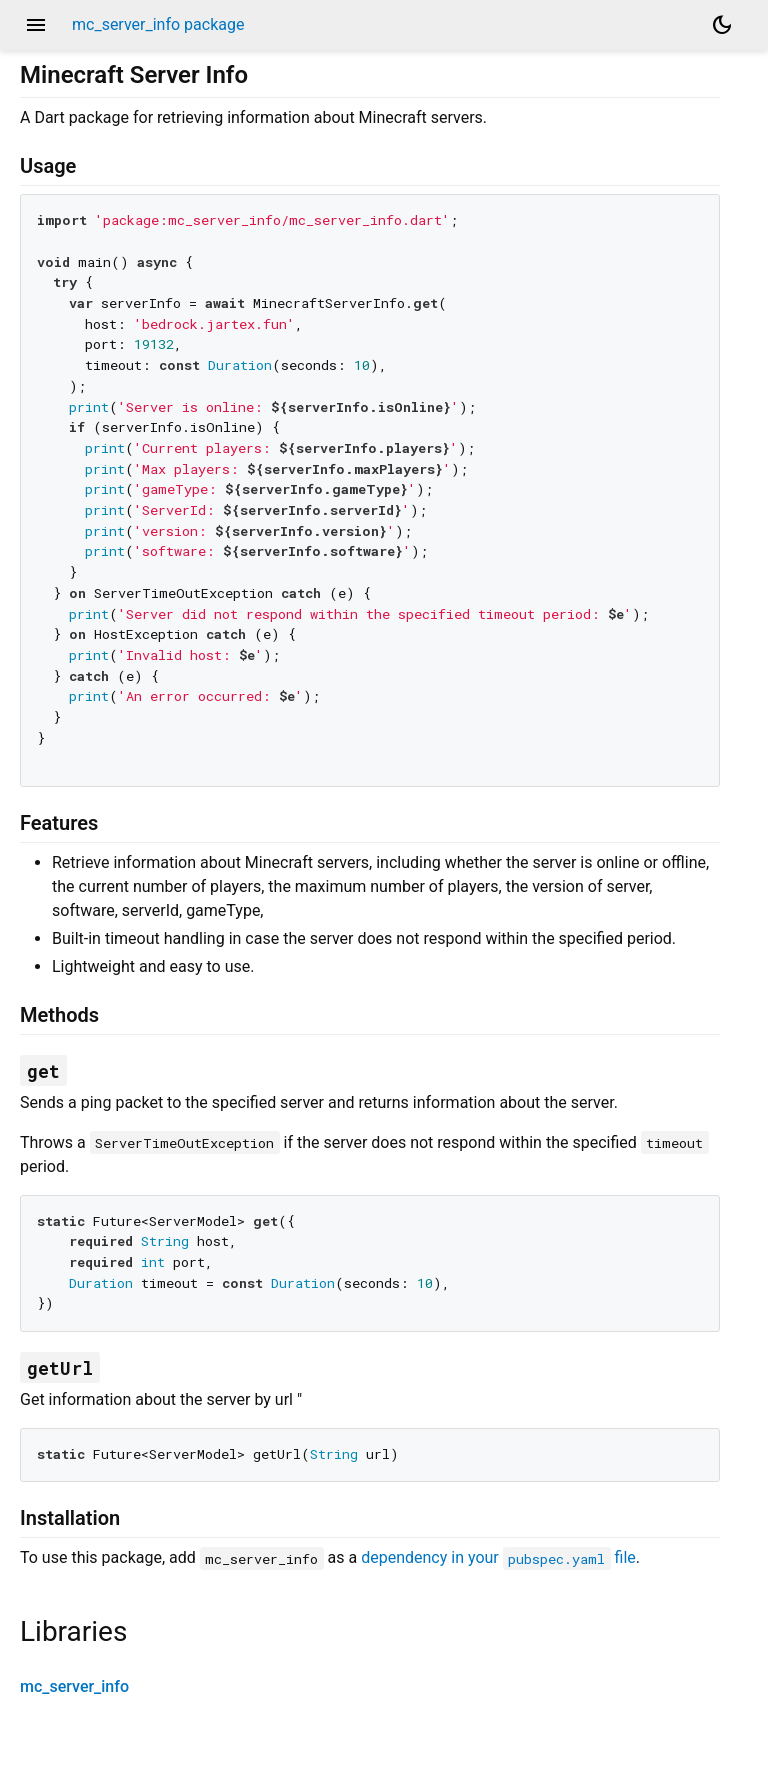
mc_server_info (74, 1686)
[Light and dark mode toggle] (722, 25)
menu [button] (36, 25)
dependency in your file (498, 1557)
